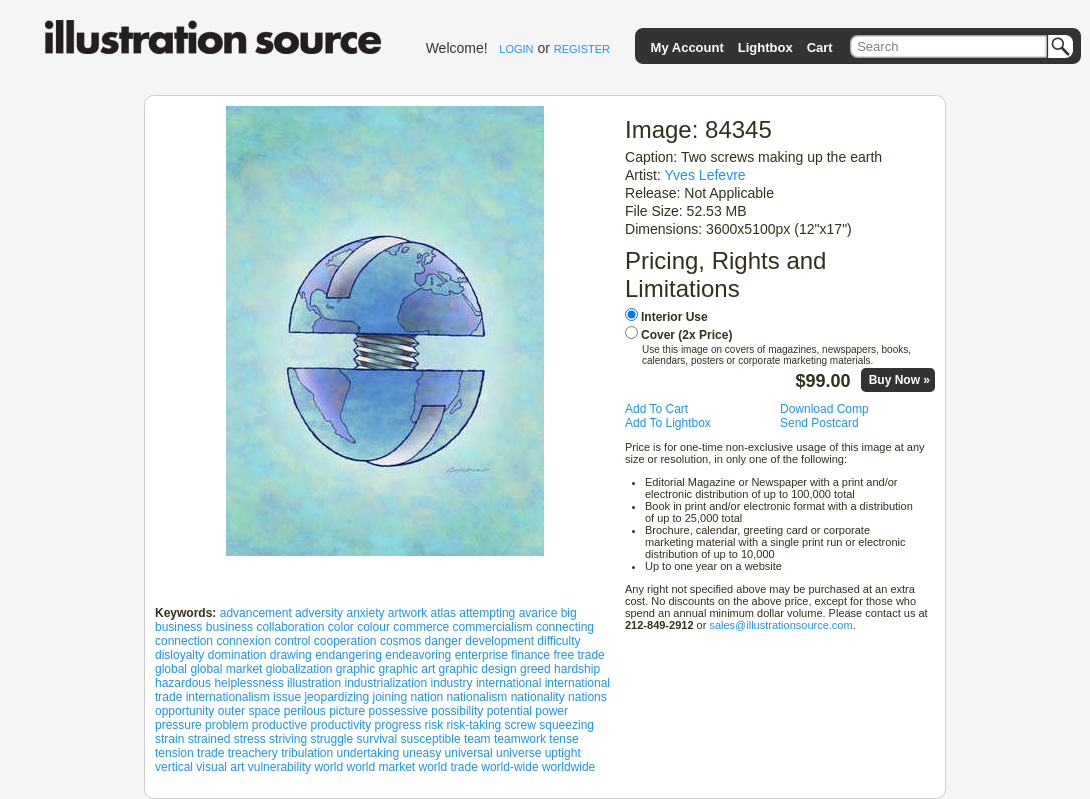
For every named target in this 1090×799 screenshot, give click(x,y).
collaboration (290, 627)
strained (209, 739)
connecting (565, 627)
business (229, 627)
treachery (253, 753)
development (499, 641)
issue (287, 697)
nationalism (477, 697)
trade (210, 753)
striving (288, 739)
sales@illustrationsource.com (780, 625)
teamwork (520, 739)
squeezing (566, 725)
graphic (355, 669)
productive (279, 725)
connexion (243, 641)
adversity (319, 613)
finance (530, 655)
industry (452, 683)
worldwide (568, 767)
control (292, 641)
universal (469, 753)
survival (377, 739)
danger (443, 641)
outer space (249, 711)
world (328, 767)
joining (390, 697)
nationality (538, 697)
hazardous (183, 683)
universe (518, 753)
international (508, 683)
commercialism (493, 627)
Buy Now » (899, 380)
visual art (220, 767)
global (171, 669)
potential (509, 711)
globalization (299, 669)
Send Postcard (819, 423)
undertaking (368, 753)
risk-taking (474, 725)
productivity (340, 725)
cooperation (345, 641)
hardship (577, 669)
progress (398, 725)
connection (184, 641)
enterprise (481, 655)
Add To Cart (656, 409)
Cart (820, 47)
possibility (457, 711)
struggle (331, 739)
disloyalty (179, 655)
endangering (348, 655)
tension (174, 753)
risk (434, 725)
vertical (174, 767)
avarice (538, 613)
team (477, 739)
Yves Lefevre (705, 175)
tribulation (307, 753)
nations (587, 697)
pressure (178, 725)
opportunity (184, 711)
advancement (256, 613)
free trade (578, 655)
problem (226, 725)
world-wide (509, 767)
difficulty (558, 641)
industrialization (385, 683)
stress (250, 739)
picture (347, 711)
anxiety (365, 613)
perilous (305, 711)
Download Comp (824, 409)
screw (520, 725)
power (551, 711)
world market (380, 767)
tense (563, 739)
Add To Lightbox (668, 423)
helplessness (248, 683)
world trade (448, 767)
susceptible (431, 739)
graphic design (478, 669)
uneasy (422, 753)
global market (226, 669)
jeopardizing (336, 697)
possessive (398, 711)
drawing (291, 655)
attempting (487, 613)
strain (169, 739)
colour (373, 627)
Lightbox (765, 47)
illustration (314, 683)
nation (427, 697)
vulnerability (279, 767)
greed (535, 669)
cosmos (400, 641)
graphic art (407, 669)
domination (237, 655)
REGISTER (582, 49)
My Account (687, 47)
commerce (421, 627)
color (341, 627)
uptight (563, 753)
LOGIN (516, 49)
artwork (407, 613)
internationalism (228, 697)
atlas (443, 613)
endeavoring (418, 655)
